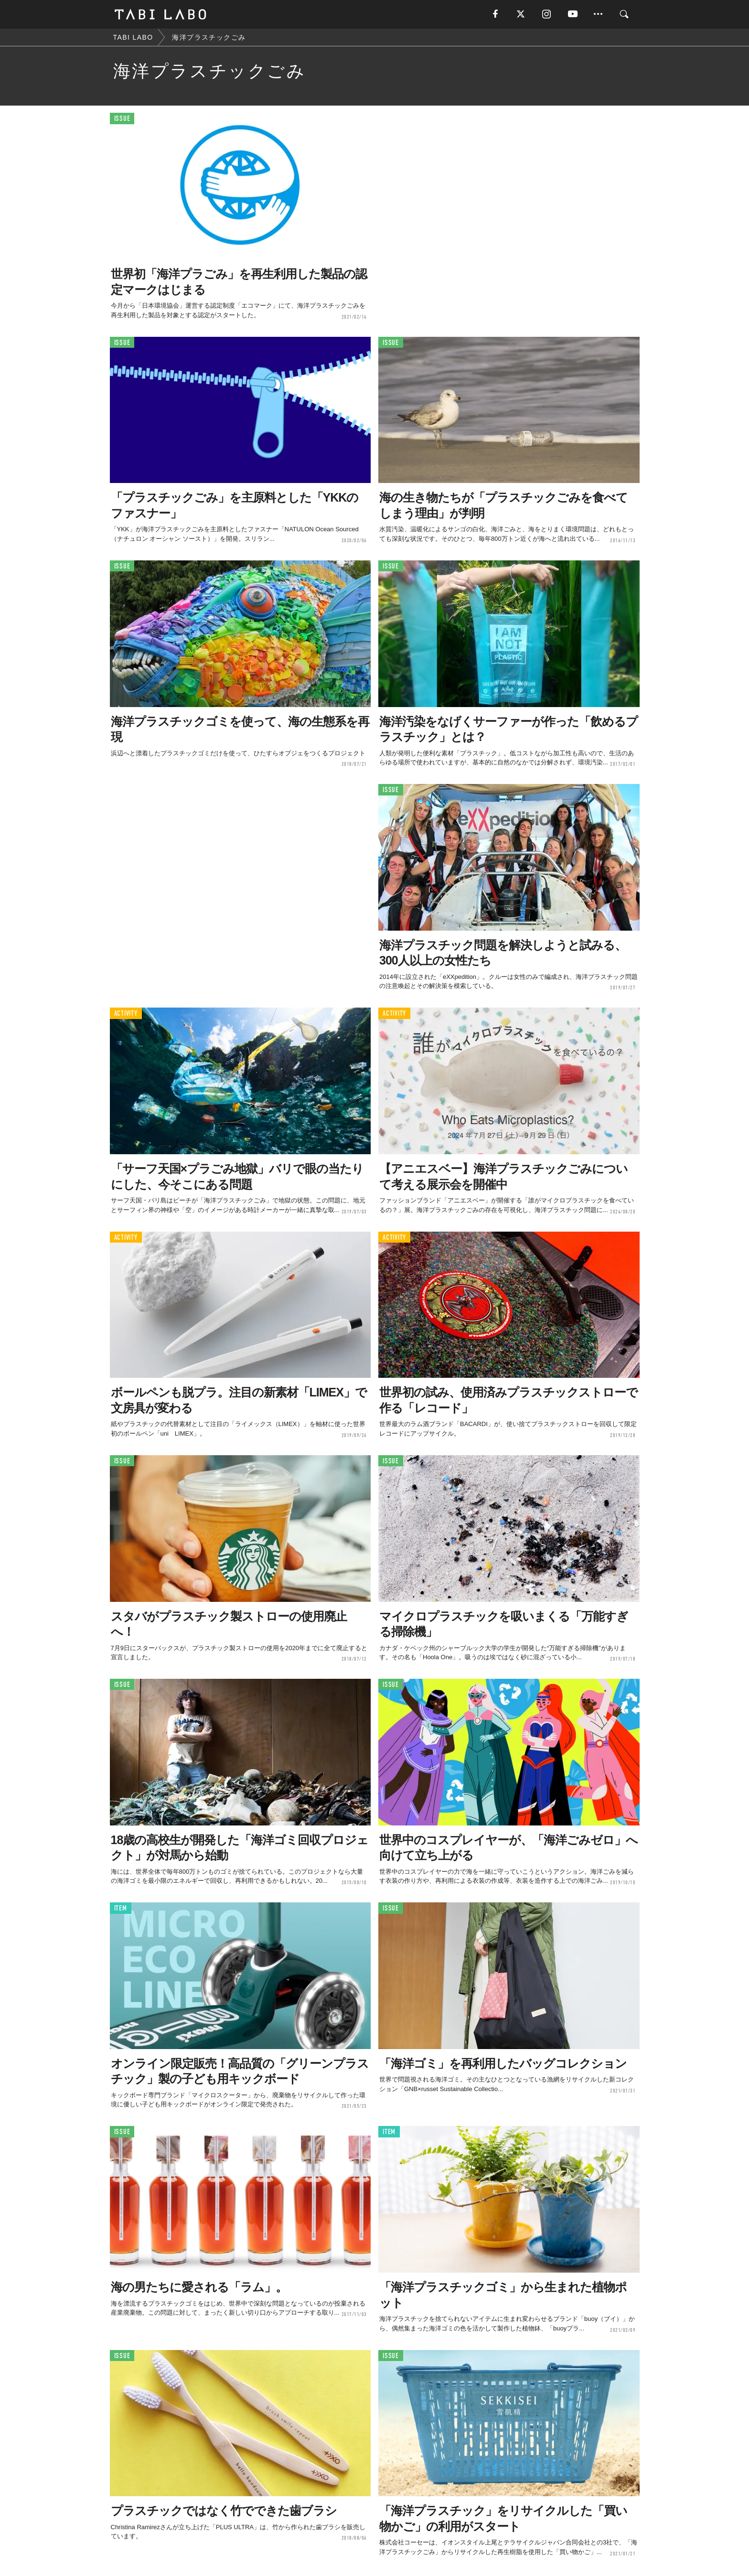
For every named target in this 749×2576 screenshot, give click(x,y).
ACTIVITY (126, 1013)
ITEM (120, 1908)
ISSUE (122, 119)
